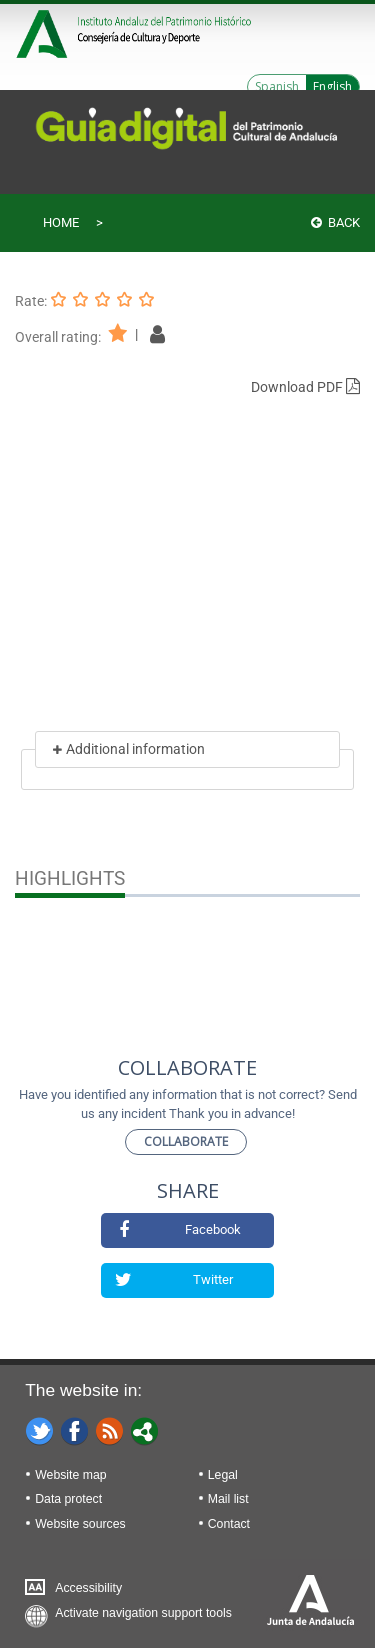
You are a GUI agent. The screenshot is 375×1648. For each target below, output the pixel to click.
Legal (223, 1475)
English (332, 86)
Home (61, 222)
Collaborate (186, 1141)
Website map (70, 1475)
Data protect (68, 1499)
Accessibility (88, 1588)
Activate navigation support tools (143, 1613)
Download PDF (305, 387)
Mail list (228, 1499)
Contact (229, 1524)
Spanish (277, 86)
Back (335, 222)
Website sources (80, 1524)
